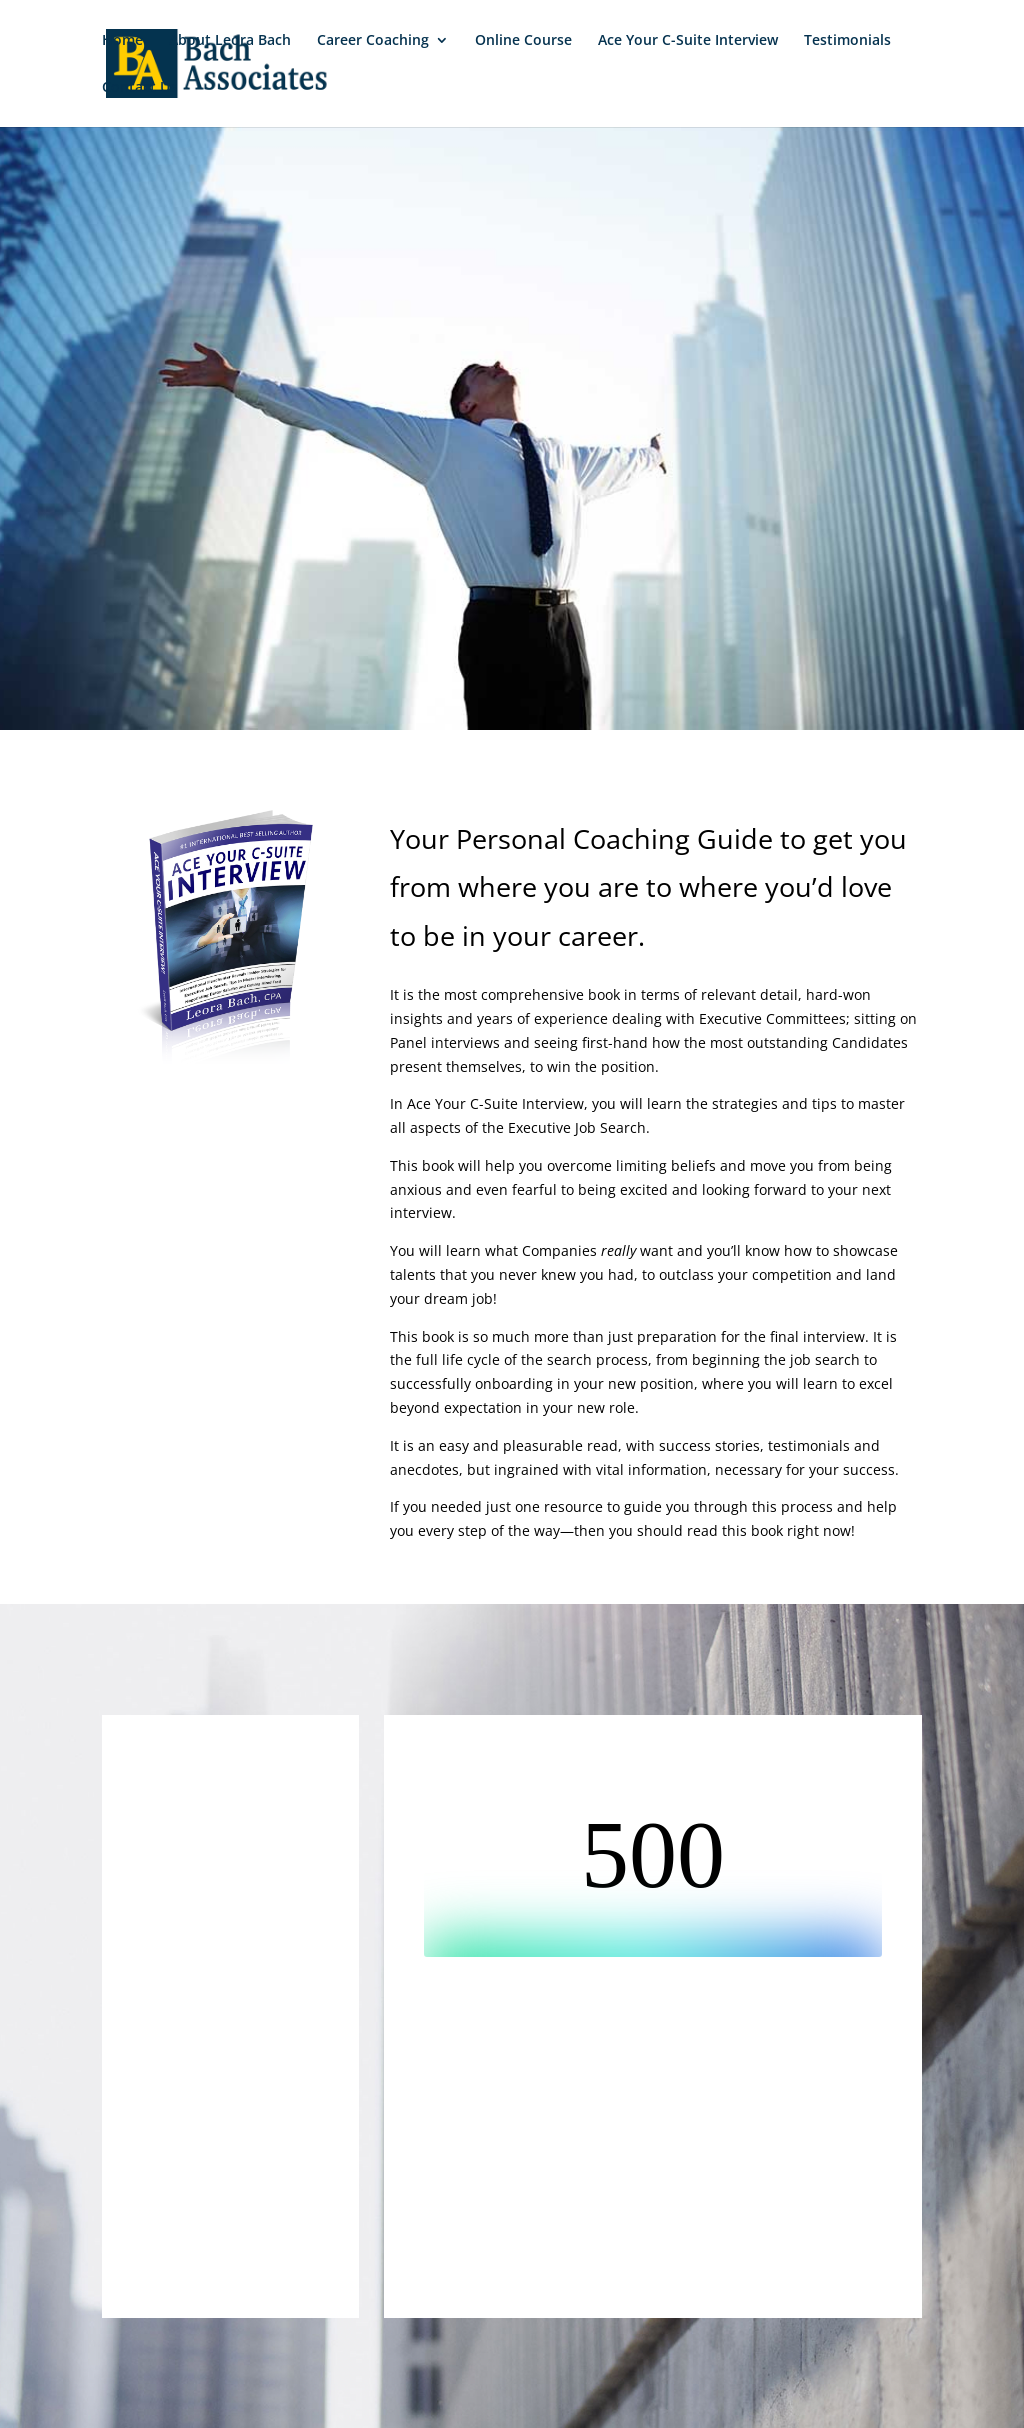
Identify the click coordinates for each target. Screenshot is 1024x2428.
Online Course (523, 41)
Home (122, 41)
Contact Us (139, 88)
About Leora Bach (230, 41)
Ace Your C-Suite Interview (688, 41)
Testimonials (847, 41)
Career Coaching (373, 41)
